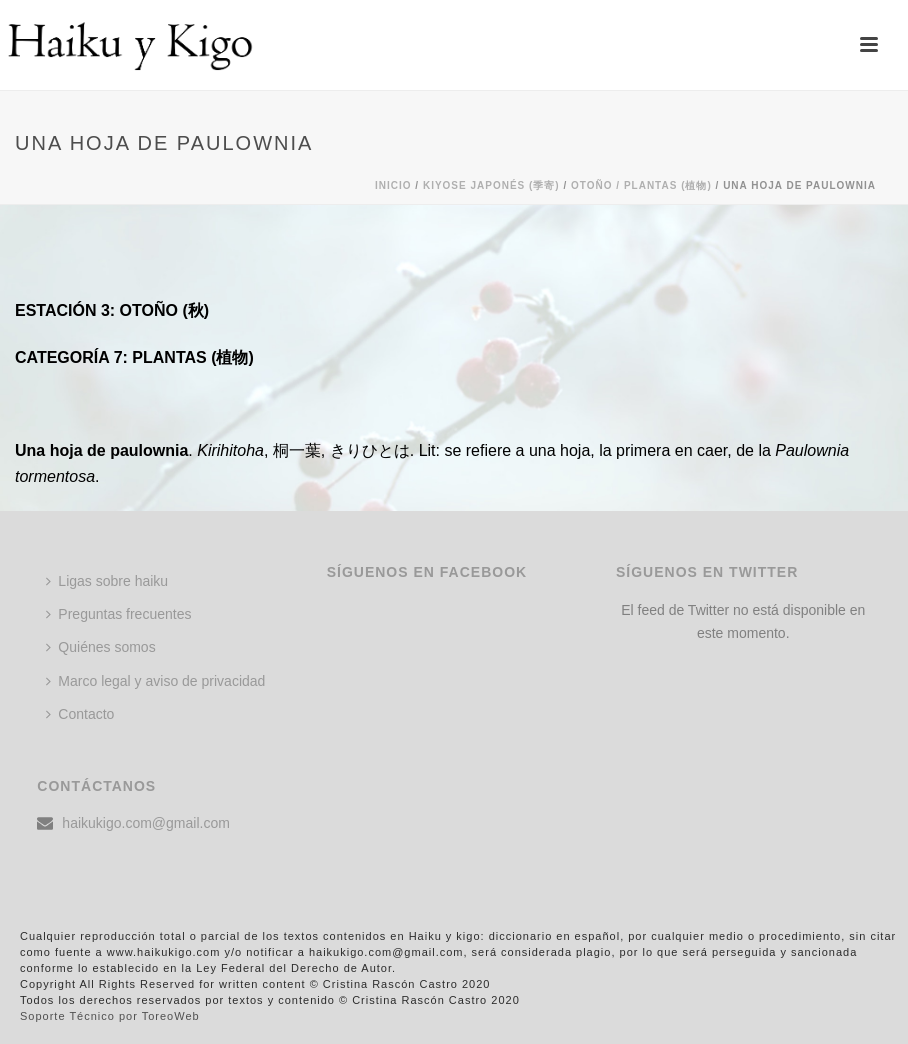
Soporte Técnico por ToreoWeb (110, 1016)
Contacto (80, 714)
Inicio (393, 185)
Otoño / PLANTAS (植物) (641, 185)
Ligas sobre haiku (107, 581)
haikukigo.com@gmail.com (146, 823)
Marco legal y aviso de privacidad (155, 681)
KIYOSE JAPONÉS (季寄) (491, 185)
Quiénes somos (100, 647)
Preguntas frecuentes (118, 614)
